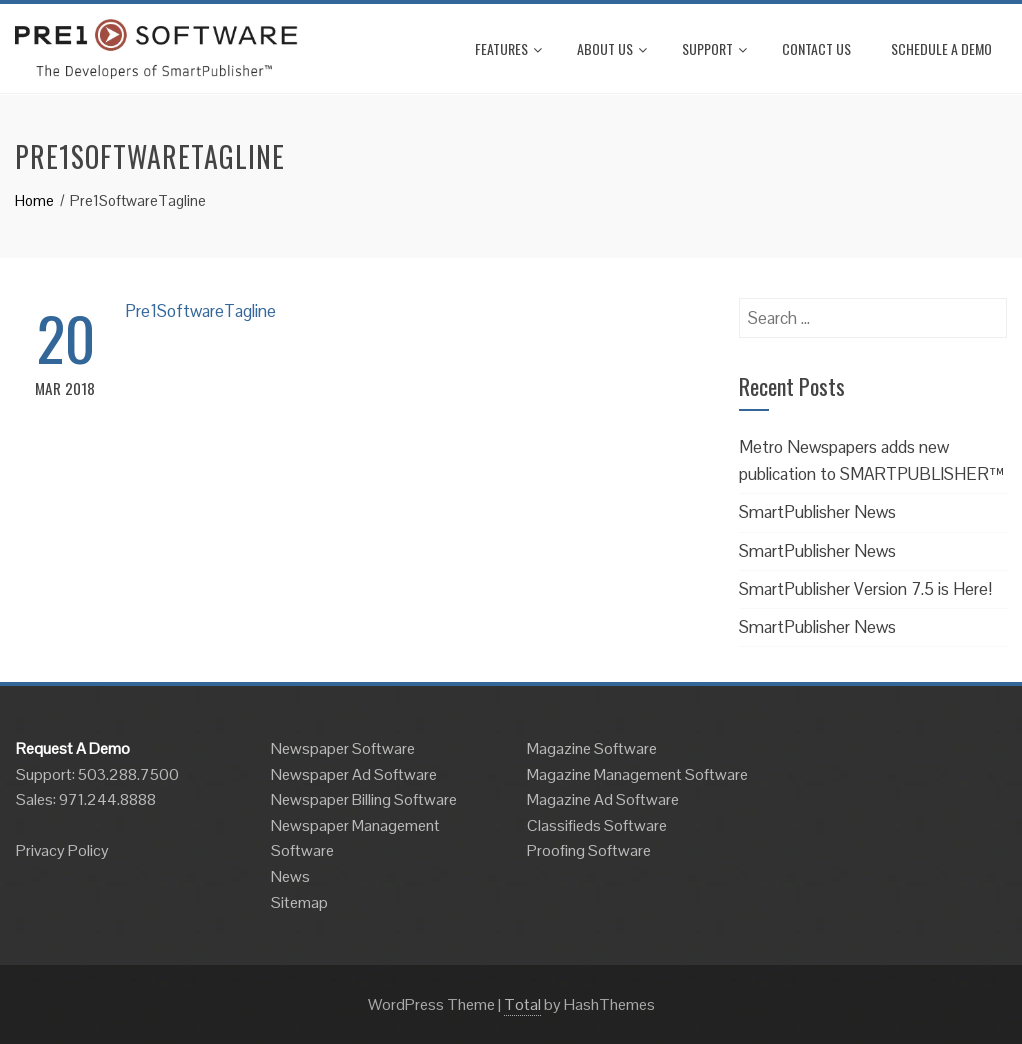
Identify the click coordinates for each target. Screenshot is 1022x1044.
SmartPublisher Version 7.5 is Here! (865, 589)
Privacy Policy (62, 850)
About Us (612, 48)
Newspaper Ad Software (354, 774)
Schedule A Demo (941, 48)
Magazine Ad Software (603, 799)
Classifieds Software (597, 825)
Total (522, 1004)
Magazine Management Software (637, 774)
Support (714, 48)
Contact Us (816, 48)
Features (508, 48)
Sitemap (299, 902)
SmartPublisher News (817, 512)
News (290, 876)
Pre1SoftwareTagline (200, 311)
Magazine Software (592, 748)
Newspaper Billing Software (364, 799)
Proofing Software (589, 850)
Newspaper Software (343, 748)
